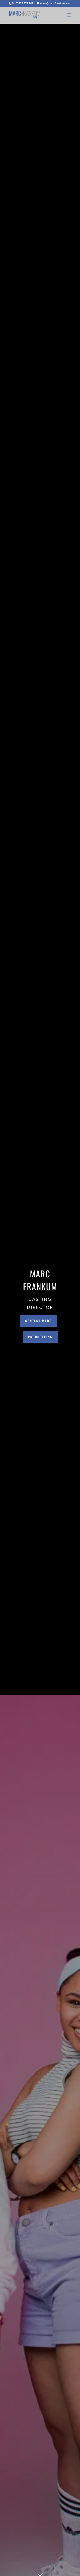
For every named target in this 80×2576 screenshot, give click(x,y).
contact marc (38, 1320)
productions (40, 1336)
